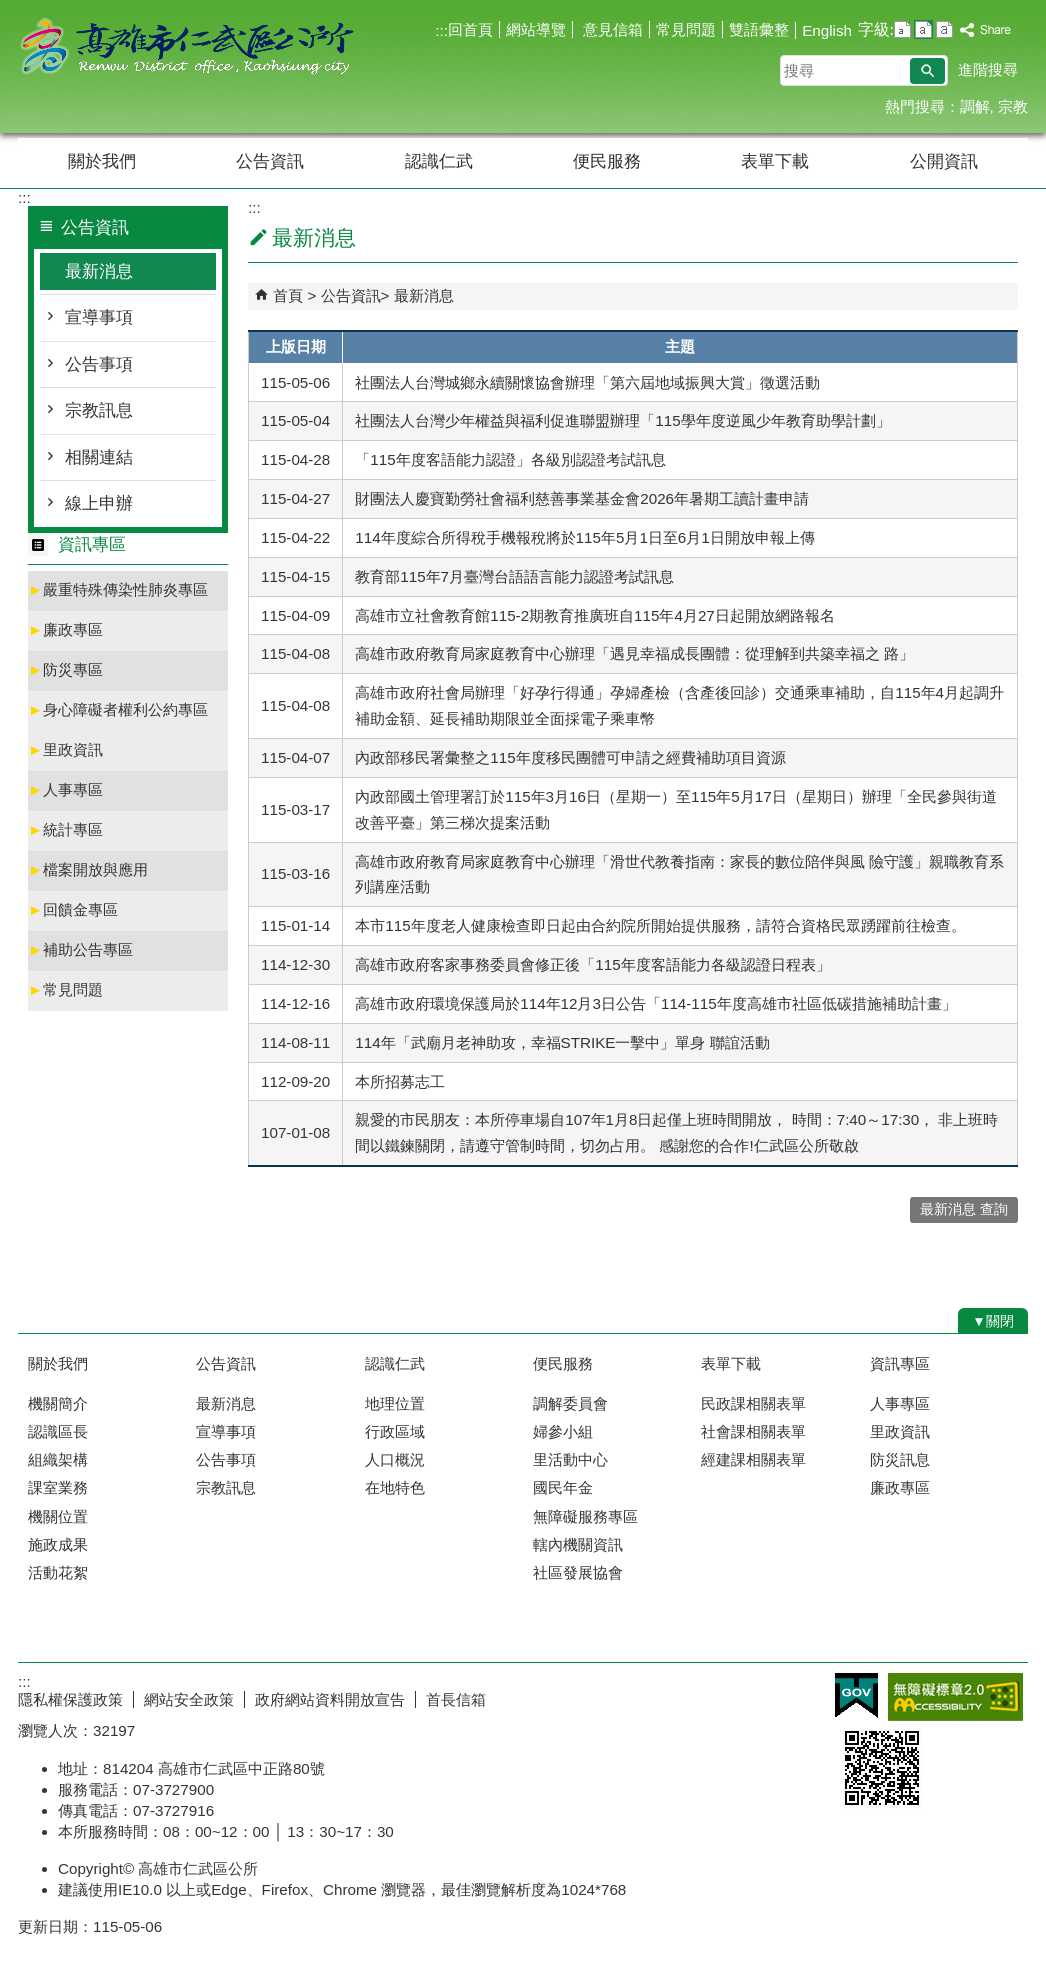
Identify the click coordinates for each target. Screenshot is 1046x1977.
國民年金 (563, 1487)
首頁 (288, 295)
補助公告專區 (80, 949)
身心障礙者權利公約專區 (118, 709)
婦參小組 (563, 1431)
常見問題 (686, 29)
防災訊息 (900, 1459)
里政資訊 (65, 749)
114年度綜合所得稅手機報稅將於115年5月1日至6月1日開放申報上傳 (584, 537)
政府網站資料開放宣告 (330, 1699)
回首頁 (470, 29)
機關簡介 (58, 1403)
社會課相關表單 (753, 1431)
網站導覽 (536, 29)
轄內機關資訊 (578, 1544)
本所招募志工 (400, 1081)
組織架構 (58, 1459)
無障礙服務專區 (585, 1516)
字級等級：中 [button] (923, 29)
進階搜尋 (988, 69)
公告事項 (99, 364)
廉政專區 (65, 629)
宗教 (1013, 106)
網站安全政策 (189, 1699)
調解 (975, 106)
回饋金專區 (73, 909)
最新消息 (99, 271)
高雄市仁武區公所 (187, 48)
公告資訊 (270, 161)
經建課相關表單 (753, 1459)
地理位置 (395, 1403)
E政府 (856, 1695)
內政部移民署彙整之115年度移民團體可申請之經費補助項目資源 (570, 757)
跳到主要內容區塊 (10, 10)
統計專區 (65, 829)
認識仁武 (439, 161)
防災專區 (65, 669)
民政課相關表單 (753, 1403)
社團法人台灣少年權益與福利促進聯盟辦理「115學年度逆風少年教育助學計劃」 (622, 420)
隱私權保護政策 (70, 1699)
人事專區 (65, 789)
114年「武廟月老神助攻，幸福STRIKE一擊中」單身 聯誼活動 (562, 1042)
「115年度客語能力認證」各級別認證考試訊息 (510, 459)
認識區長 (58, 1431)
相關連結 (99, 457)
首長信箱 (456, 1699)
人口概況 (395, 1459)
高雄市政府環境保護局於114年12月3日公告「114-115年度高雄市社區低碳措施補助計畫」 (655, 1003)
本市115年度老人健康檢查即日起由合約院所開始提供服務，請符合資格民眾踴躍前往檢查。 (660, 925)
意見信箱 (611, 29)
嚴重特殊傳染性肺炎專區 (118, 589)
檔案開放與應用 (88, 869)
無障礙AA (955, 1697)
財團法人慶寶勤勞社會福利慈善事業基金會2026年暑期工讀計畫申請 (582, 498)
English (827, 30)
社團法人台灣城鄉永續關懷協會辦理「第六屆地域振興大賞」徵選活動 (587, 382)
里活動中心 (570, 1459)
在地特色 (395, 1487)
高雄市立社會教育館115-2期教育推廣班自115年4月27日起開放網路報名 (595, 615)
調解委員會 (570, 1403)
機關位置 (58, 1516)
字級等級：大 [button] (944, 29)
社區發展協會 (578, 1572)
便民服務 (607, 161)
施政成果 (58, 1544)
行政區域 (395, 1431)
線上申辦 (99, 503)
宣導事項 (99, 317)
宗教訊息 (99, 410)
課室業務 (58, 1487)
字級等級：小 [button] (902, 29)
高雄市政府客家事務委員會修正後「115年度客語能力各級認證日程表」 (592, 964)
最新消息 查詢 (964, 1209)
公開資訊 (944, 161)
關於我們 (102, 161)
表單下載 (775, 161)
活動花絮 (58, 1572)
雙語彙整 (759, 29)
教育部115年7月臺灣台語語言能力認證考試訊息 (514, 576)
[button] (927, 71)
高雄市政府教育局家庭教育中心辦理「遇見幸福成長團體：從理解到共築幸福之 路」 (634, 653)
